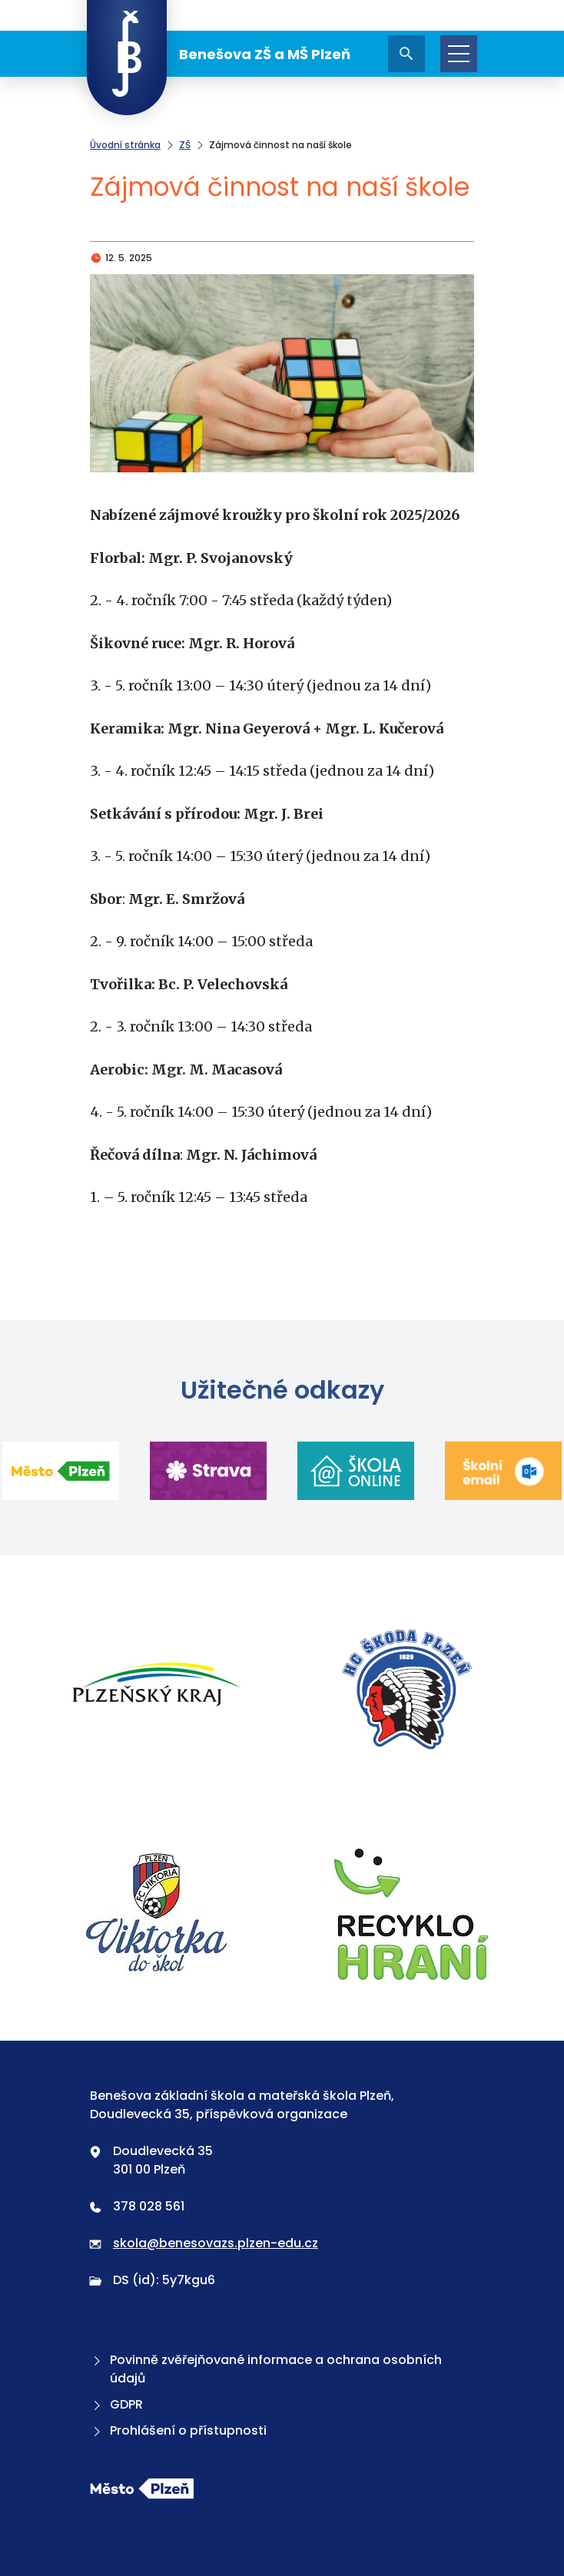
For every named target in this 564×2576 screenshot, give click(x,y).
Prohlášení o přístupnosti (178, 2430)
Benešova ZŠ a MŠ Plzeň (218, 54)
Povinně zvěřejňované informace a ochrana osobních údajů (266, 2369)
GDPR (116, 2404)
